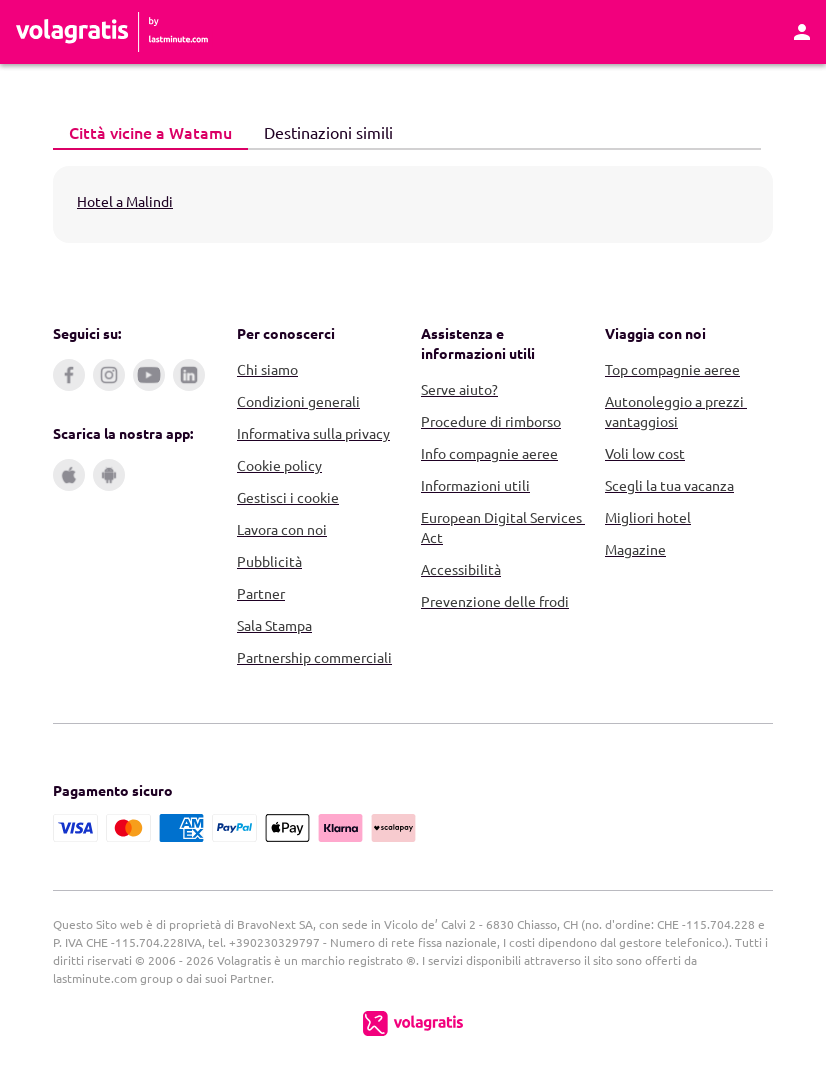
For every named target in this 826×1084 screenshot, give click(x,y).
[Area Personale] (802, 32)
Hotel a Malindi (125, 201)
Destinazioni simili (320, 131)
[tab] (150, 133)
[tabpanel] (413, 204)
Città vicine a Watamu (142, 131)
